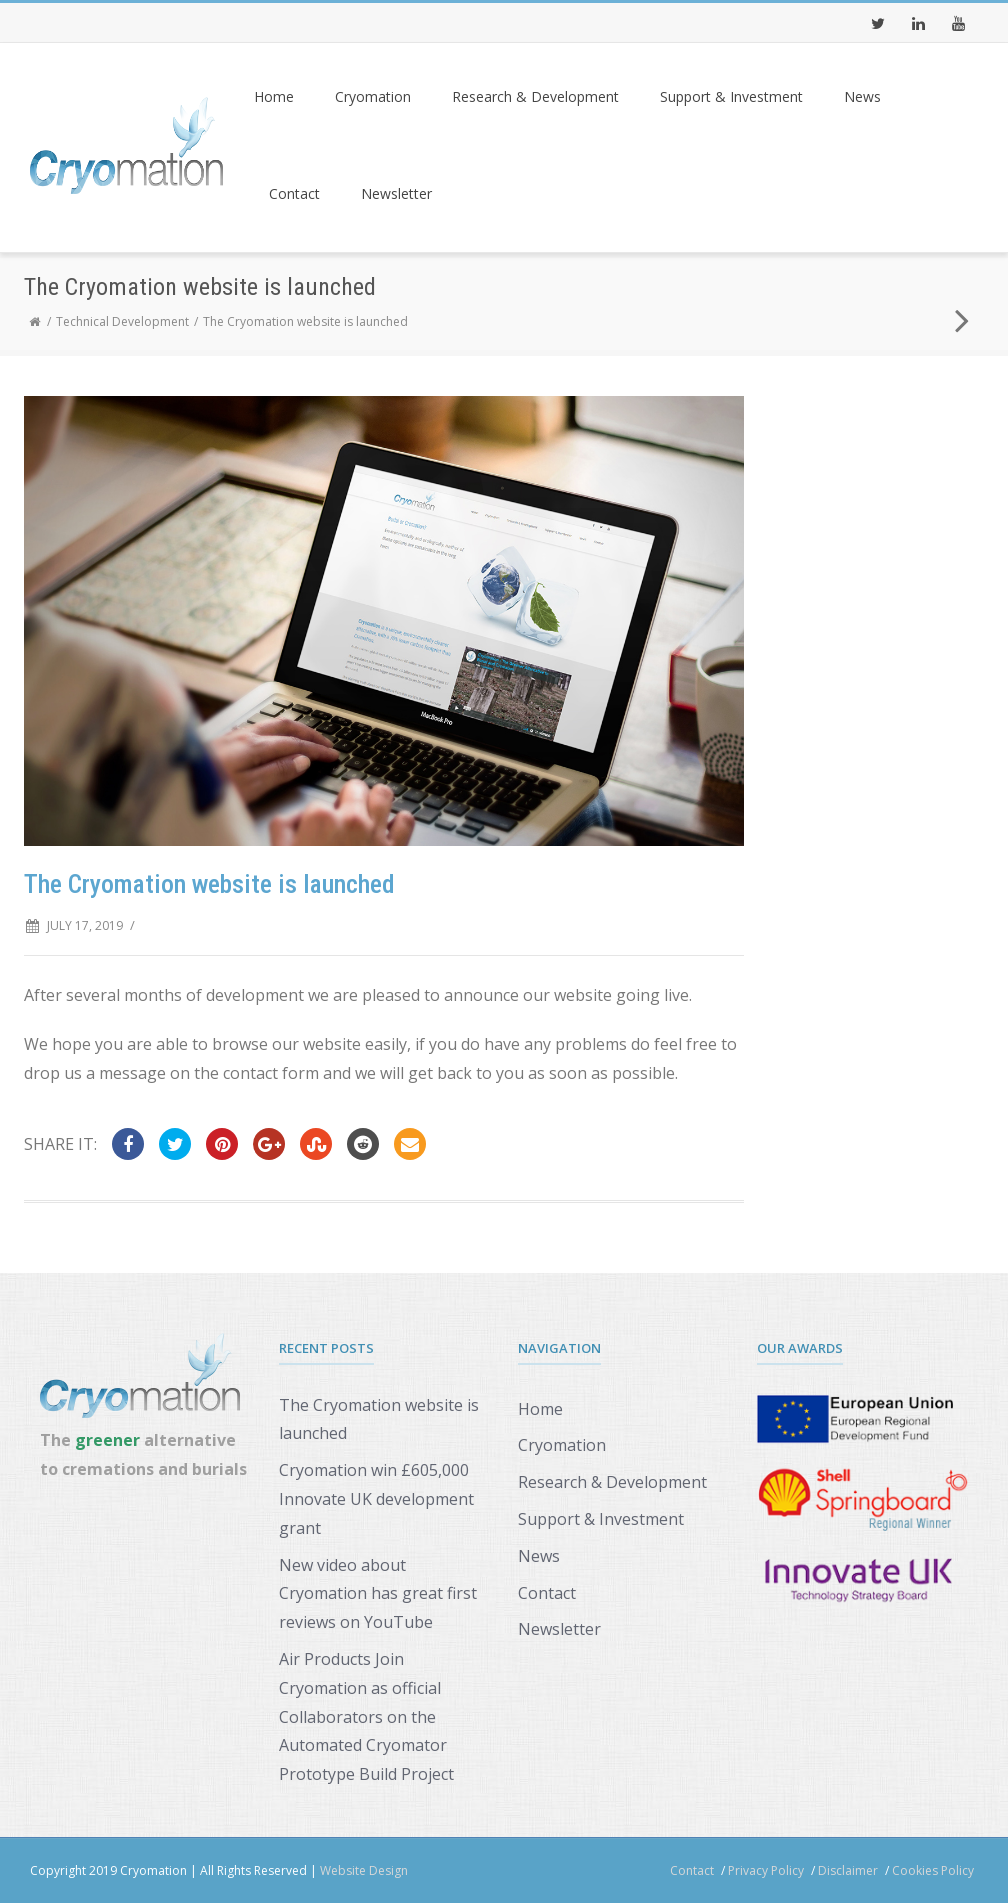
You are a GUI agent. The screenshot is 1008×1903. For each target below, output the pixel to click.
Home (274, 96)
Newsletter (396, 193)
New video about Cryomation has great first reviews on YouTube (378, 1594)
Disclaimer (848, 1870)
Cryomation (373, 96)
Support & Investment (731, 96)
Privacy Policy (766, 1870)
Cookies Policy (933, 1870)
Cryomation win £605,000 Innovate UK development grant (376, 1499)
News (862, 96)
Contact (294, 193)
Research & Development (535, 96)
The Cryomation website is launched (379, 1419)
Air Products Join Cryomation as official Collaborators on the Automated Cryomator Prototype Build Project (366, 1716)
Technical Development (122, 321)
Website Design (364, 1870)
